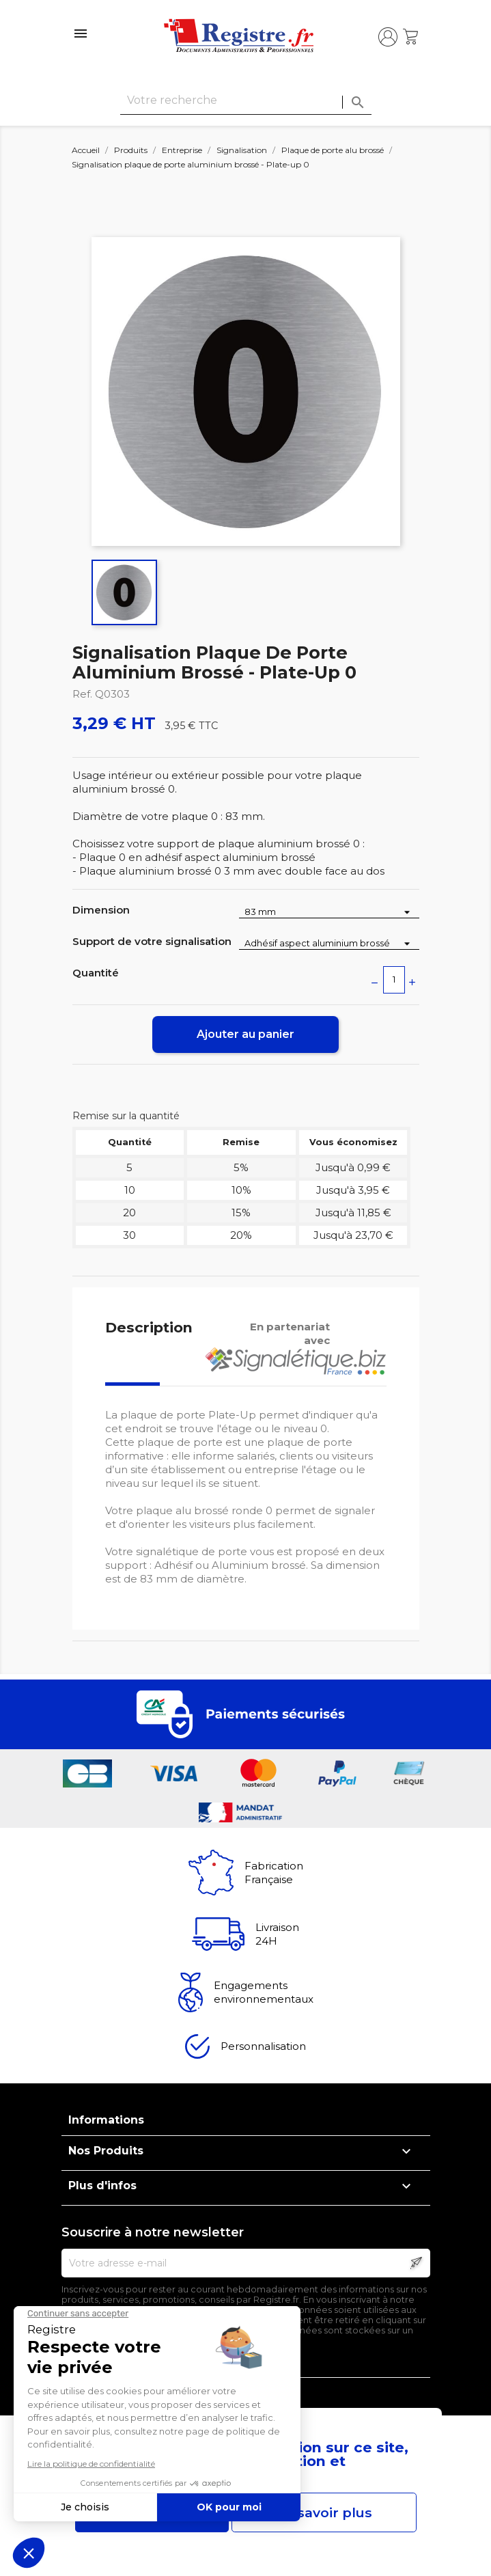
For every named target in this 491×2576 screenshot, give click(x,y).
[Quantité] (394, 980)
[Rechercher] (245, 101)
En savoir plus (324, 2512)
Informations (106, 2119)
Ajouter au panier (245, 1034)
